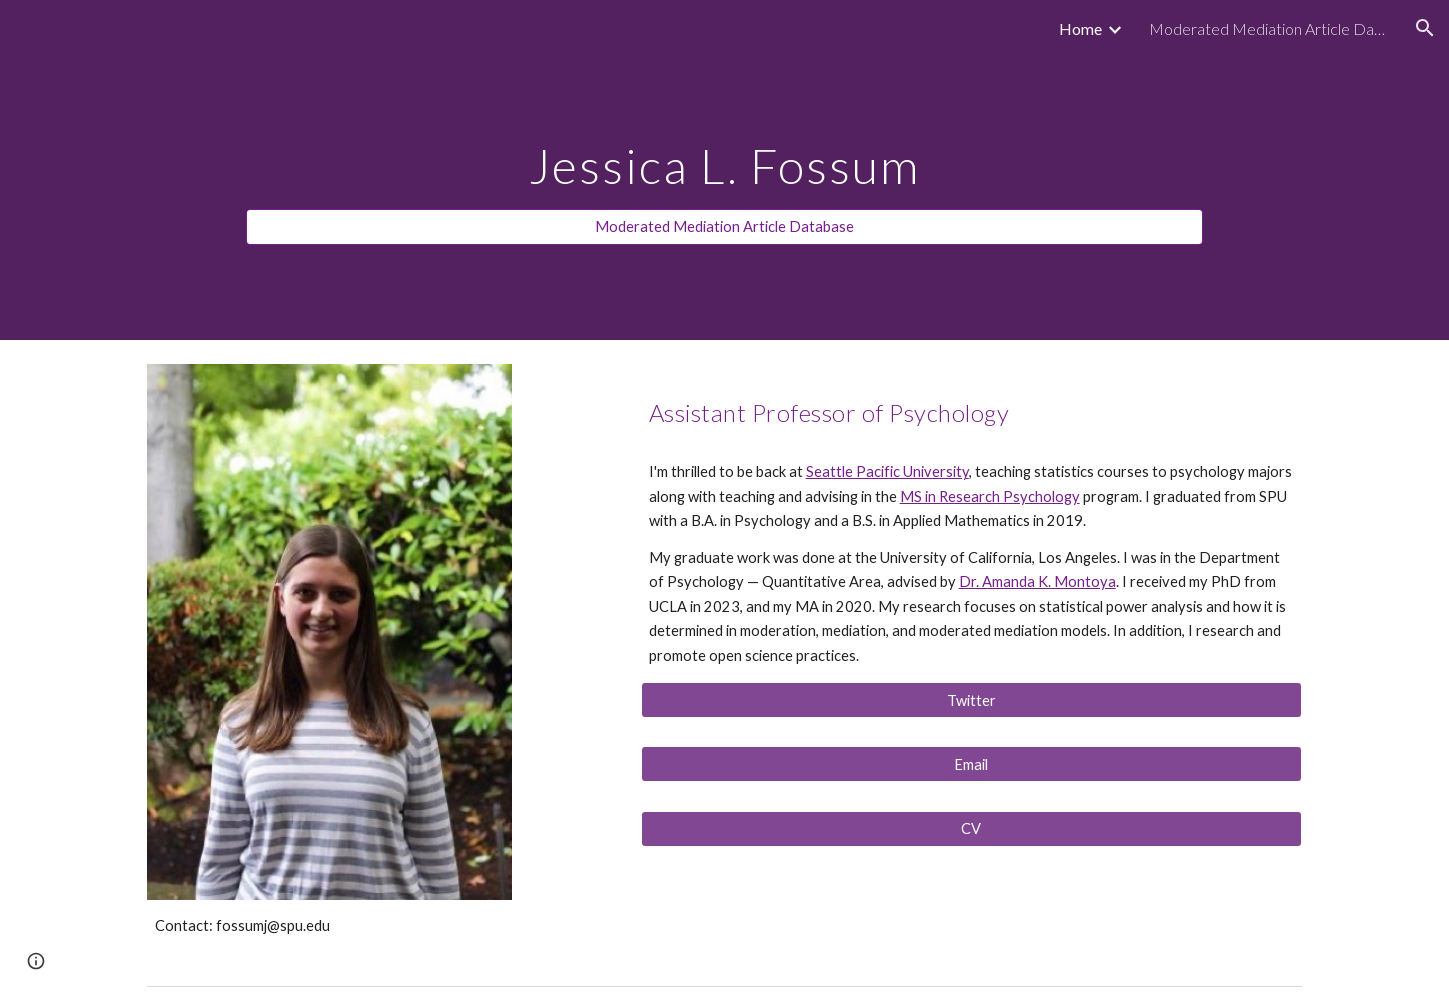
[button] (1425, 28)
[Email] (971, 764)
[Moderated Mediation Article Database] (724, 227)
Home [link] (1080, 28)
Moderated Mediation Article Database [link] (1269, 28)
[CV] (971, 829)
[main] (724, 151)
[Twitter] (971, 700)
